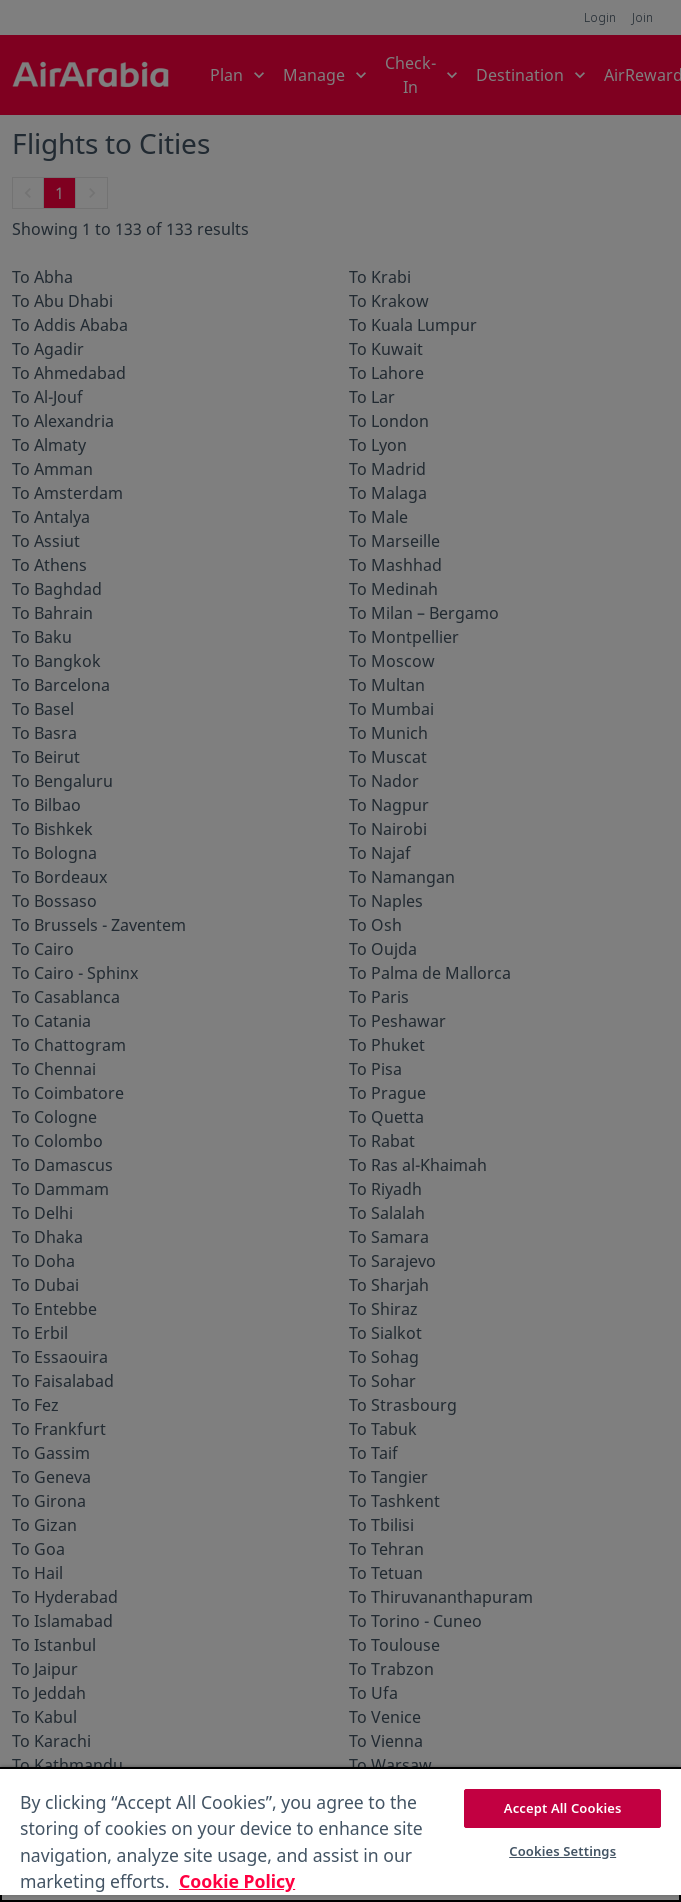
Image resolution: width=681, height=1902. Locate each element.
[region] (340, 1834)
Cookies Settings (562, 1851)
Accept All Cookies (563, 1808)
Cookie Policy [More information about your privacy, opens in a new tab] (237, 1881)
